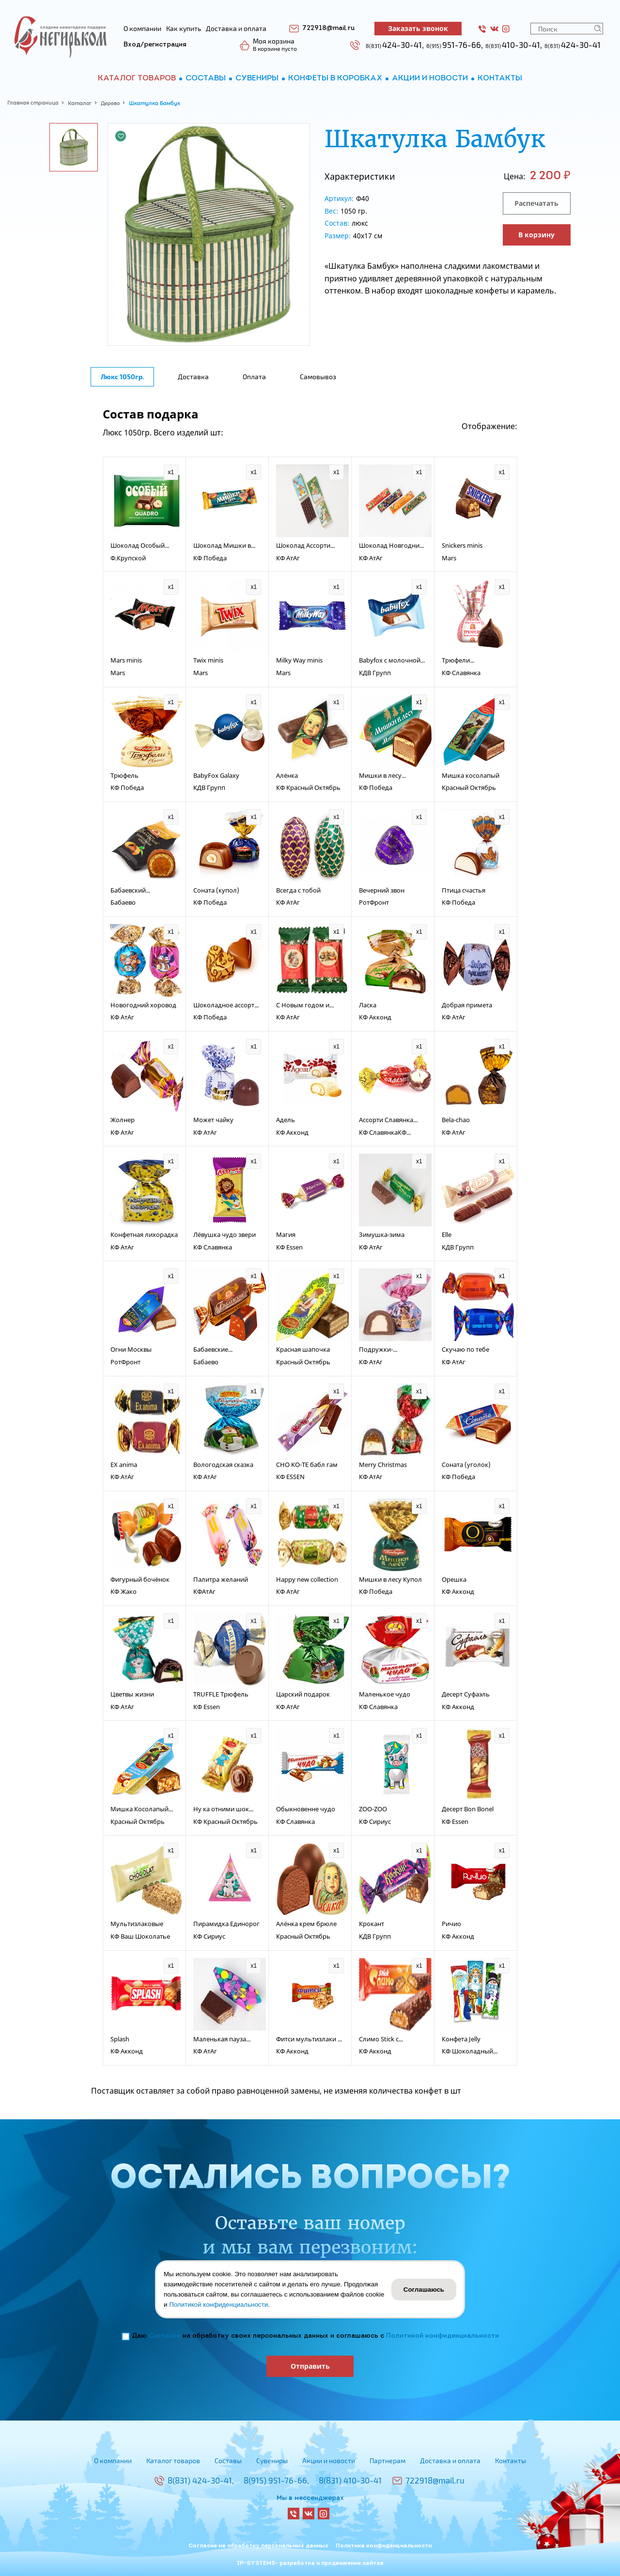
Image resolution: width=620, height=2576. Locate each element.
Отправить (310, 2366)
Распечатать (536, 203)
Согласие (165, 2336)
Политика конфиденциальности (384, 2546)
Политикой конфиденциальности (442, 2336)
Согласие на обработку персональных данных (258, 2546)
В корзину (536, 234)
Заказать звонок (418, 28)
